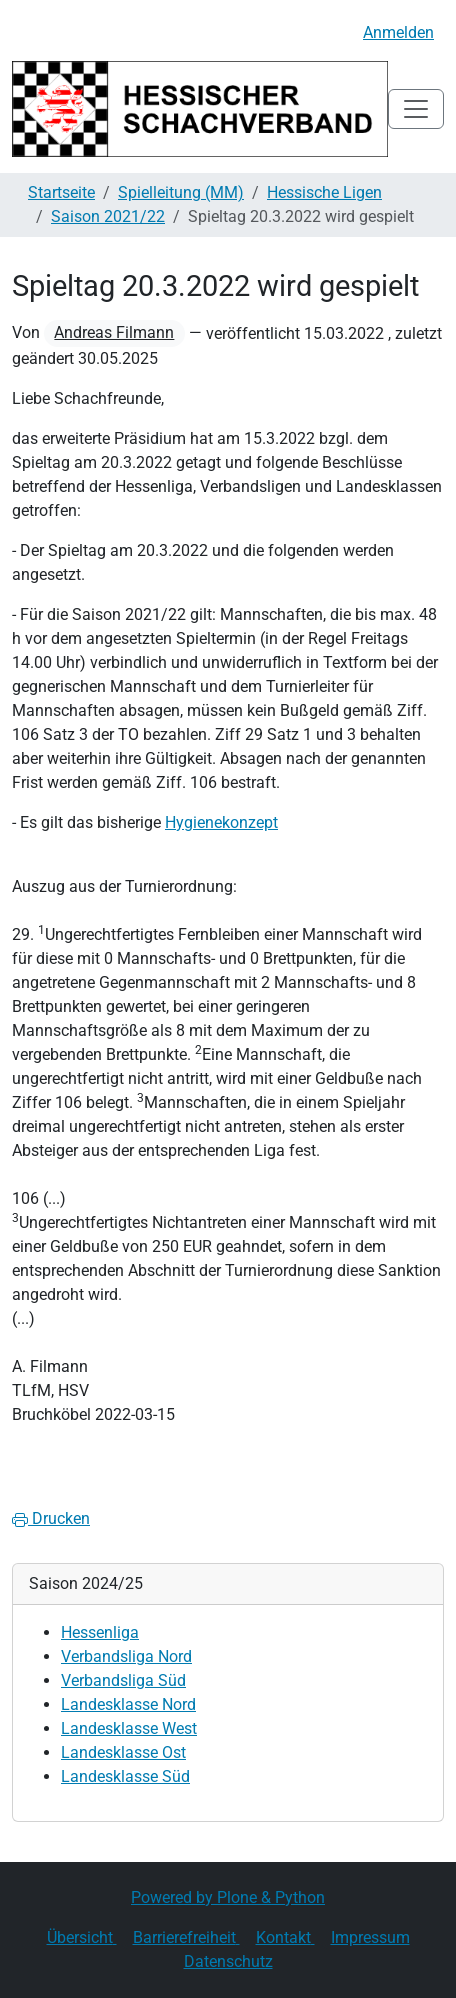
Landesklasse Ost (123, 1752)
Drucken (51, 1518)
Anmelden (398, 32)
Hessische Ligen (324, 192)
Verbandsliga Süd (123, 1680)
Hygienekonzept (221, 822)
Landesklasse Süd (125, 1776)
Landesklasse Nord (128, 1704)
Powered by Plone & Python (228, 1897)
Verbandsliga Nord (126, 1656)
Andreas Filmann (114, 332)
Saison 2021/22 (108, 216)
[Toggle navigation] (416, 109)
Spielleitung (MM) (181, 192)
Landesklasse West (129, 1728)
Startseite (61, 192)
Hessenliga (100, 1632)
